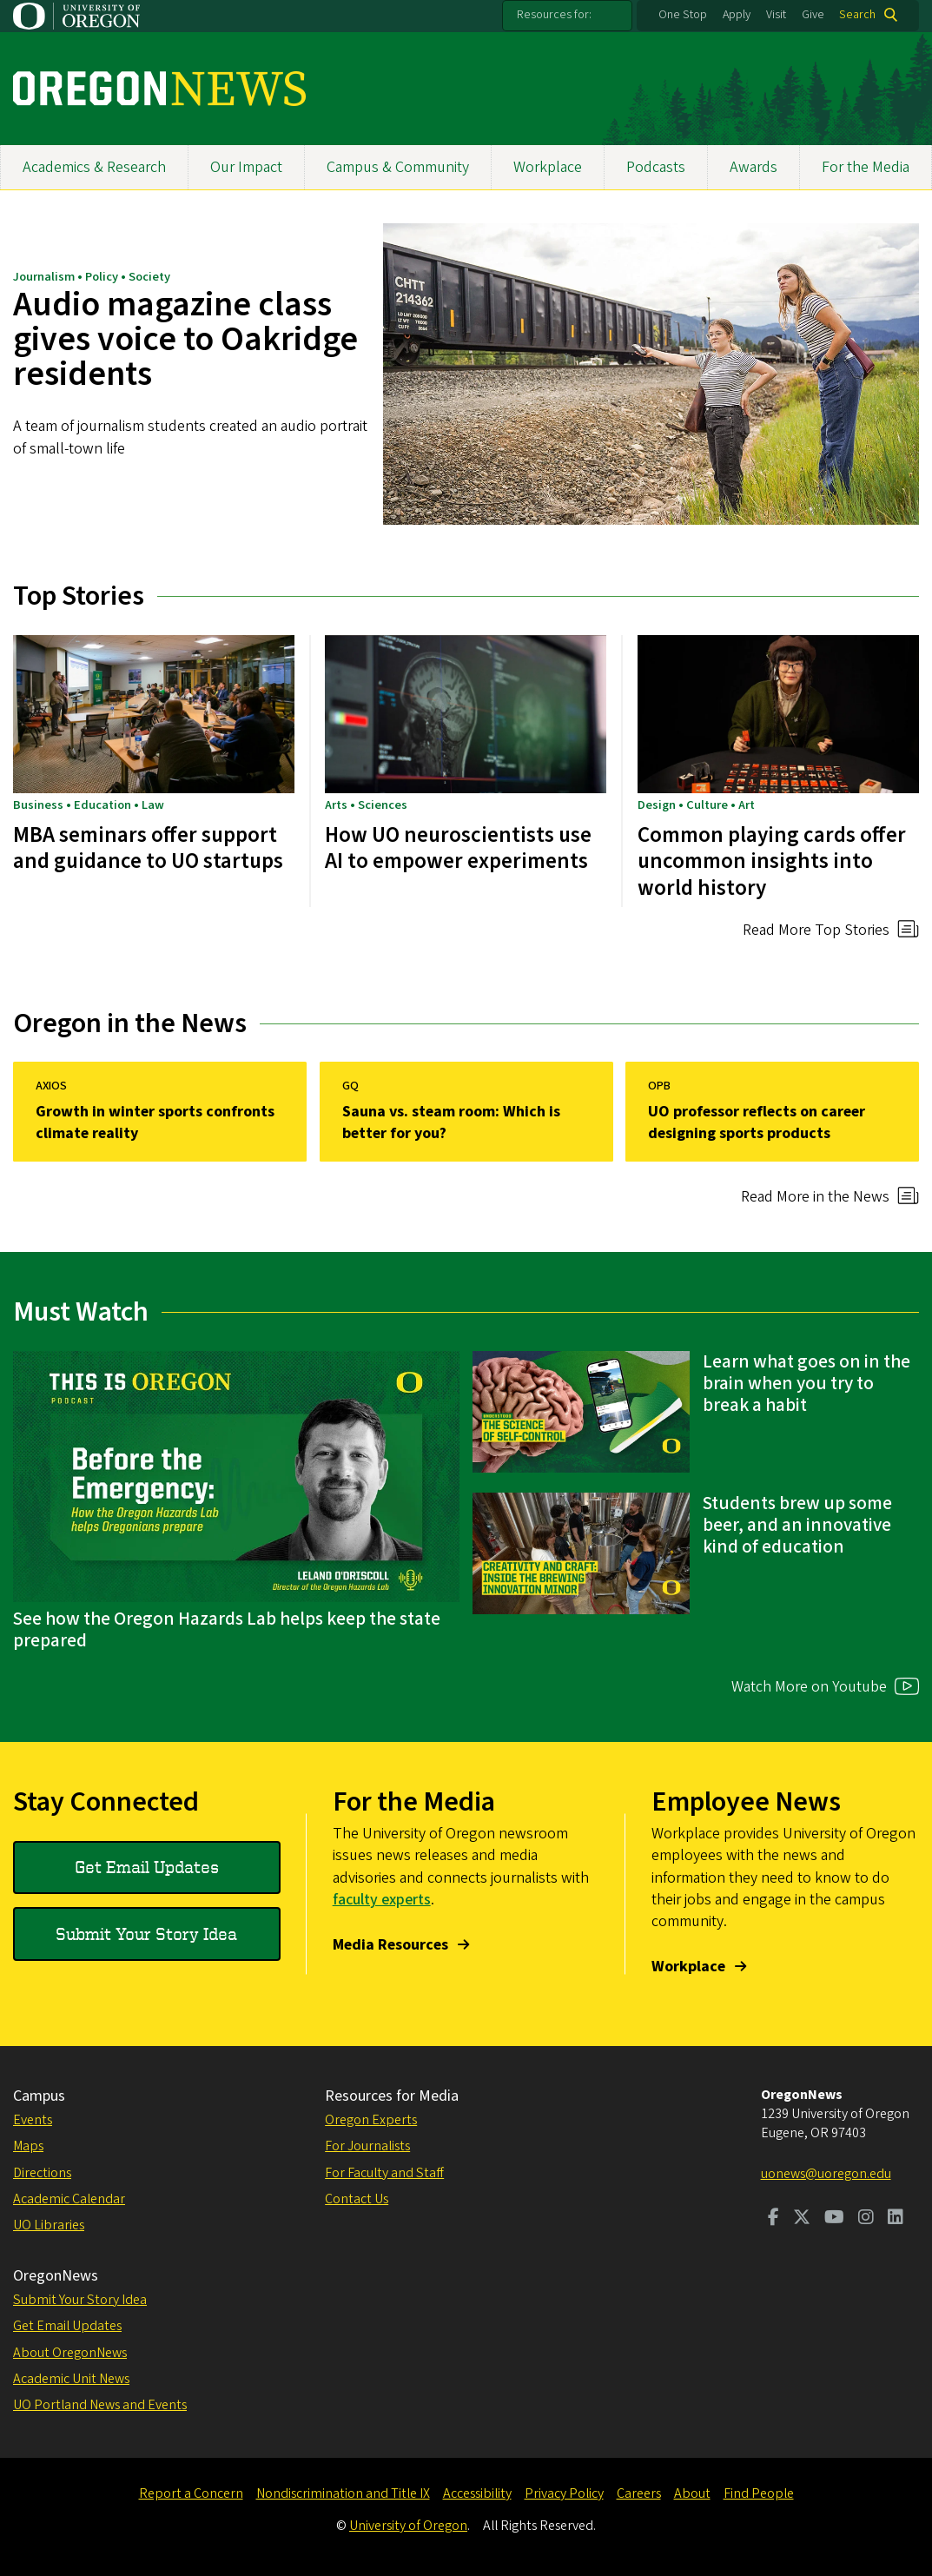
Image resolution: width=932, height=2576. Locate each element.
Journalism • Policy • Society (91, 277)
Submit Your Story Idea (146, 1934)
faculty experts (382, 1899)
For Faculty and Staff (384, 2172)
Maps (28, 2145)
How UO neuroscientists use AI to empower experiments (458, 848)
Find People (759, 2493)
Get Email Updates (147, 1867)
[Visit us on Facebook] (773, 2218)
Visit (776, 14)
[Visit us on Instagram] (866, 2218)
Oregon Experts (371, 2119)
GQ (349, 1086)
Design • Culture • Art (696, 805)
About (692, 2493)
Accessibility (477, 2493)
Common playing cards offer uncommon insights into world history (772, 861)
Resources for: (554, 14)
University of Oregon (408, 2525)
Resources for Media (392, 2096)
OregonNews (55, 2276)
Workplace (547, 167)
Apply (736, 14)
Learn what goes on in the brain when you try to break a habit (806, 1383)
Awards (753, 167)
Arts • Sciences (366, 805)
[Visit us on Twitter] (801, 2218)
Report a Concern (191, 2493)
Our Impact (246, 167)
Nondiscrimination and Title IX (343, 2493)
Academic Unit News (71, 2378)
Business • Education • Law (88, 805)
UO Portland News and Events (100, 2404)
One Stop (682, 14)
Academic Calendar (69, 2198)
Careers (639, 2493)
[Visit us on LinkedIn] (895, 2218)
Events (32, 2119)
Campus (39, 2096)
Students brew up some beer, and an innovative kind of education (797, 1525)
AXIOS (51, 1086)
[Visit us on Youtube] (834, 2218)
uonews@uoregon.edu (826, 2173)
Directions (42, 2172)
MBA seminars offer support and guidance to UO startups (148, 848)
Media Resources (390, 1945)
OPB (659, 1086)
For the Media (865, 167)
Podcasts (655, 167)
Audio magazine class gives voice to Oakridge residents (185, 340)
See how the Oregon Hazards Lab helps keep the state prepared (226, 1630)
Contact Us (356, 2198)
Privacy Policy (564, 2493)
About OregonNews (70, 2352)
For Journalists (367, 2145)
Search (857, 14)
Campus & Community (398, 167)
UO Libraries (48, 2225)
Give (813, 14)
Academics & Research (94, 167)
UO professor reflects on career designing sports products (756, 1122)
